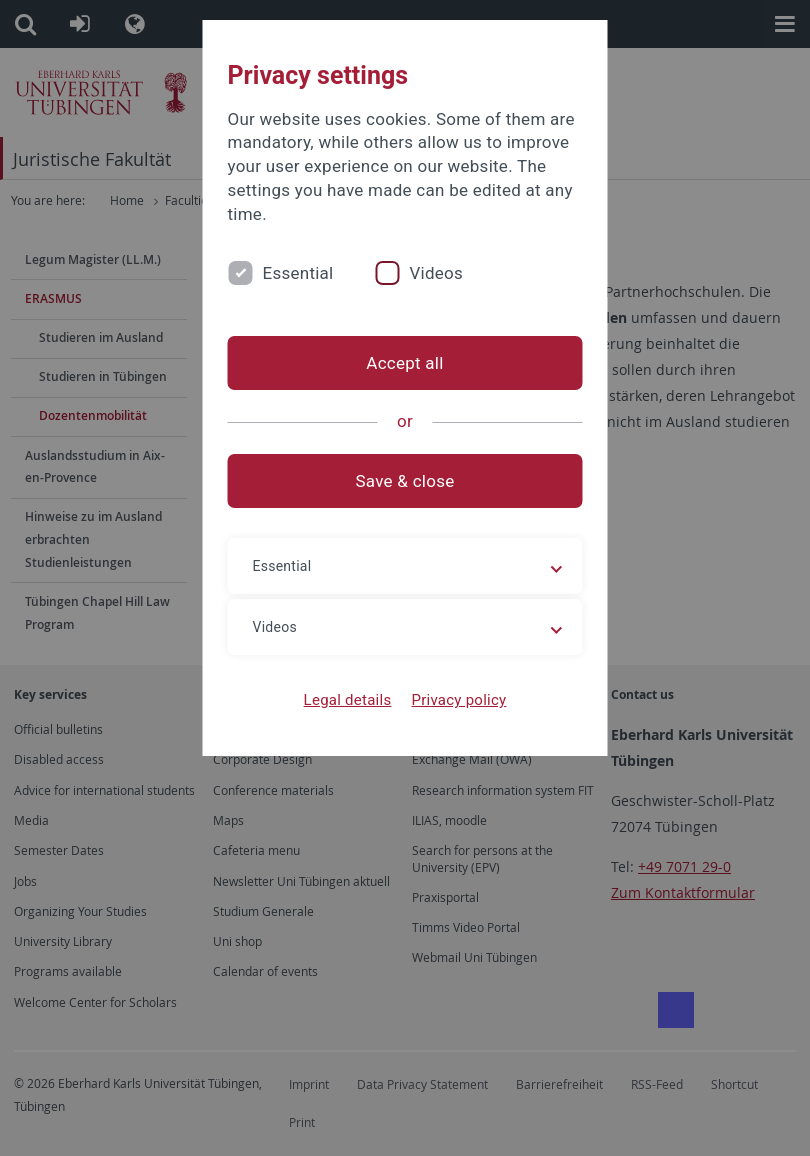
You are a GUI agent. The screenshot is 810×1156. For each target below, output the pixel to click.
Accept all (404, 363)
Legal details (348, 700)
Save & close (405, 481)
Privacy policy (458, 700)
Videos (436, 273)
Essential (298, 273)
